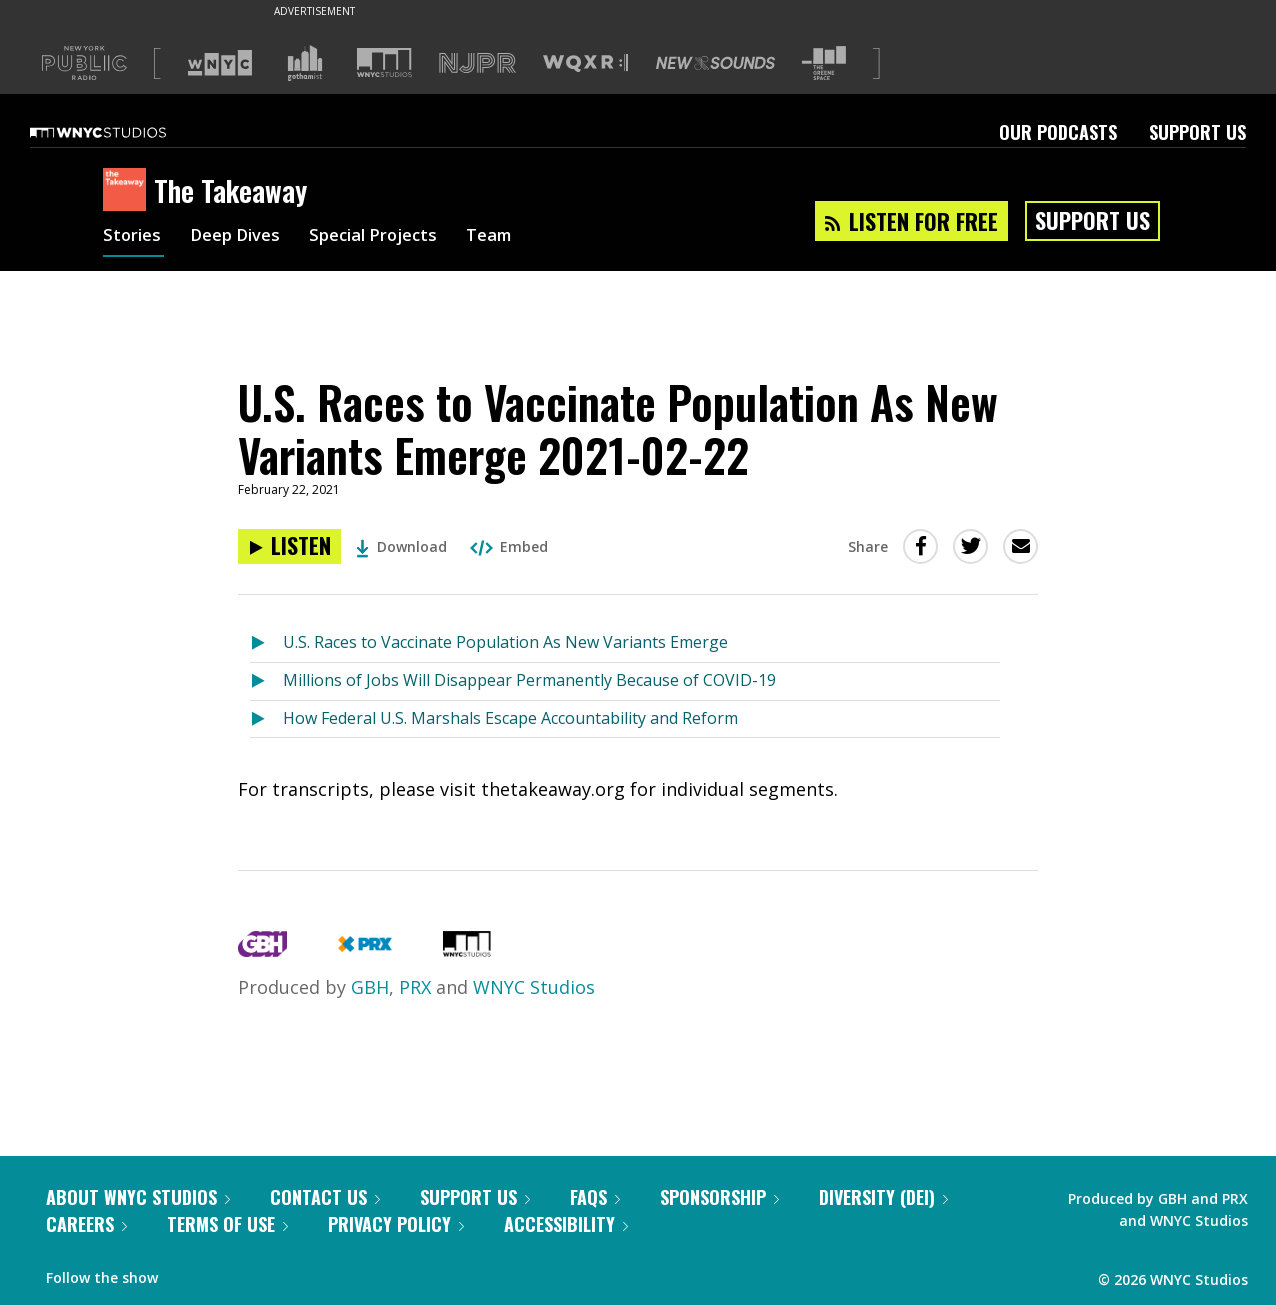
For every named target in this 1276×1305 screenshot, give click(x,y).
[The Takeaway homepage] (128, 191)
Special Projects (390, 238)
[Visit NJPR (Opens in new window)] (477, 63)
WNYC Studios (534, 987)
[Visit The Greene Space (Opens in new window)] (824, 63)
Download (401, 546)
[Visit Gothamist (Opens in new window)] (305, 63)
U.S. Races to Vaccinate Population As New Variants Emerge (505, 642)
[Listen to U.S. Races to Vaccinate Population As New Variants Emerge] (266, 643)
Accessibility (566, 1224)
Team (514, 238)
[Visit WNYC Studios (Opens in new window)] (384, 62)
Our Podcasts (1058, 132)
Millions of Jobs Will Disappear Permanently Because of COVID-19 (529, 680)
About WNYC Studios (138, 1197)
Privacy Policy (396, 1224)
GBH (370, 987)
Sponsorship (719, 1197)
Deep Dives (242, 238)
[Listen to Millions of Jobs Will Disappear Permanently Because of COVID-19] (266, 681)
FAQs (595, 1197)
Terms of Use (227, 1224)
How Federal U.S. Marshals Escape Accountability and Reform (510, 718)
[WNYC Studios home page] (123, 132)
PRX (415, 987)
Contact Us (325, 1197)
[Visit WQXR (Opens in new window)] (585, 63)
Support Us (1197, 132)
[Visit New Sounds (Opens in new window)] (715, 63)
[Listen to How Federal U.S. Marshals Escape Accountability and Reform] (266, 719)
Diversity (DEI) (883, 1197)
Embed (509, 546)
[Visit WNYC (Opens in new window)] (220, 63)
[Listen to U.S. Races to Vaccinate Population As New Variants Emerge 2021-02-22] (289, 546)
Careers (86, 1224)
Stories (133, 238)
